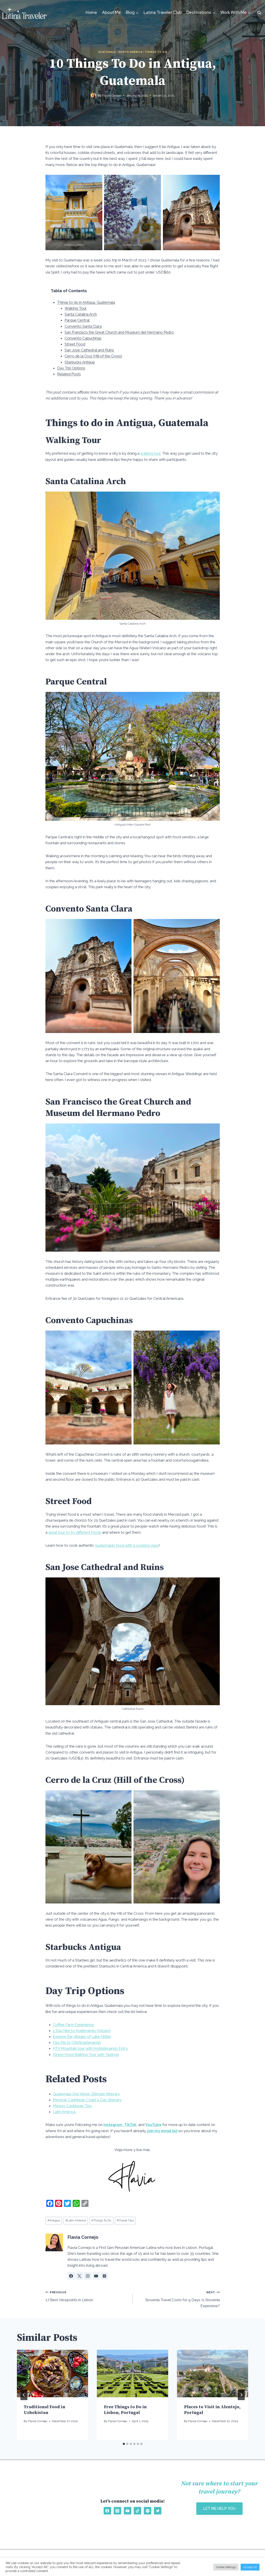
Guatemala (107, 51)
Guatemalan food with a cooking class (127, 1545)
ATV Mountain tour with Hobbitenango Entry (90, 2048)
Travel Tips (125, 2220)
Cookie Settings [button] (226, 2567)
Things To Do (156, 51)
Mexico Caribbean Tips (72, 2106)
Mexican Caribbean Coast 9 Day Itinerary (87, 2100)
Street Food (75, 344)
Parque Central (77, 320)
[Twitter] (157, 2510)
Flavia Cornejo (112, 95)
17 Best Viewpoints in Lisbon (87, 2295)
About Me (111, 12)
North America (130, 51)
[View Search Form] (259, 12)
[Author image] (93, 95)
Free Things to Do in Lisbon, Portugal (125, 2410)
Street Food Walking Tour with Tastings (86, 2054)
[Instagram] (117, 2510)
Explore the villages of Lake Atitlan (82, 2036)
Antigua (53, 2220)
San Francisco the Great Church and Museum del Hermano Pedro (119, 332)
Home (91, 12)
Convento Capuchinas (83, 338)
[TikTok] (137, 2510)
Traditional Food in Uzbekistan (44, 2410)
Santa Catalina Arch (81, 314)
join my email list (162, 2131)
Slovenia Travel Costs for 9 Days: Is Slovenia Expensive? (178, 2298)
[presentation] (52, 2373)
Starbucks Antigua (80, 362)
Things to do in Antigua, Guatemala (86, 302)
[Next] (241, 2395)
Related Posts (69, 374)
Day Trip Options (71, 368)
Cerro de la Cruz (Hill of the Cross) (93, 356)
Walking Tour (76, 308)
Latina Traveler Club (162, 12)
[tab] (124, 2444)
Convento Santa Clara (83, 326)
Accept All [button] (250, 2567)
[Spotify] (147, 2510)
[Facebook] (107, 2510)
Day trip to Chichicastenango (77, 2042)
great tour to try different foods (74, 1532)
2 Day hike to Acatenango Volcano (82, 2030)
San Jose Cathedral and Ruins (89, 350)
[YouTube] (127, 2510)
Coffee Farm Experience (73, 2024)
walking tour (150, 453)
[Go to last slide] (23, 2395)
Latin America (64, 2111)
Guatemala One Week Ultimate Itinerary (86, 2094)
